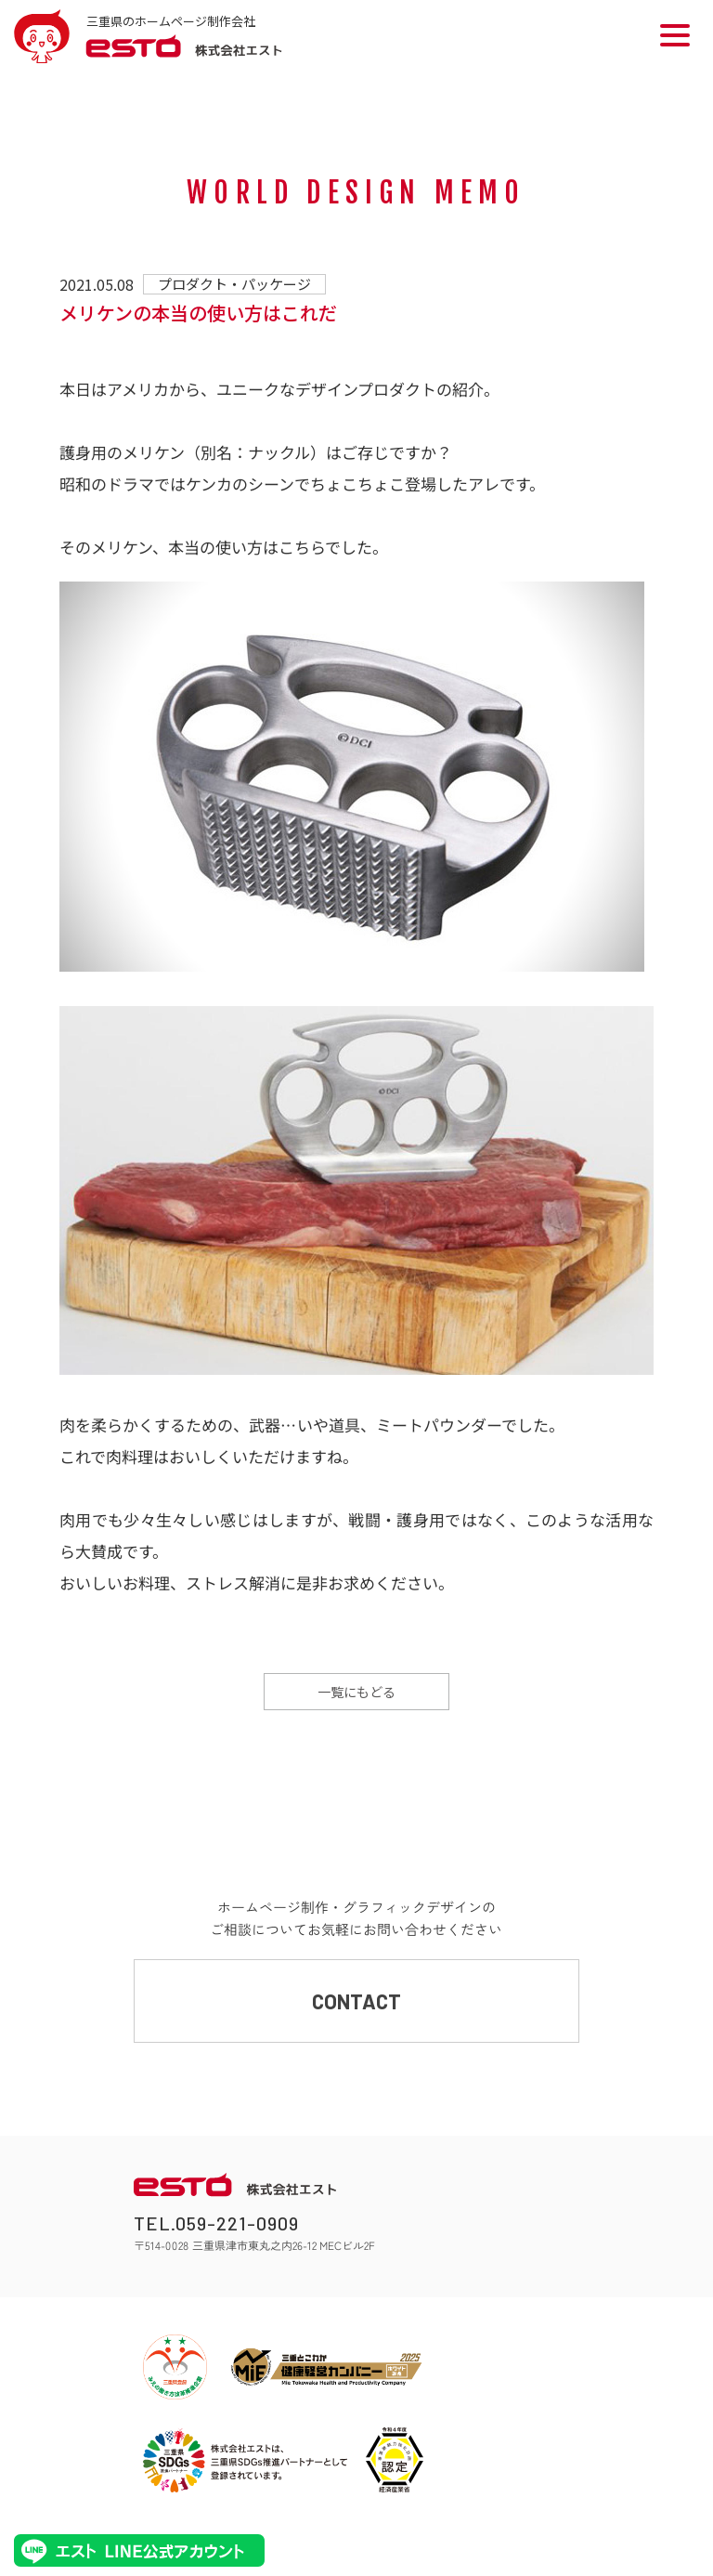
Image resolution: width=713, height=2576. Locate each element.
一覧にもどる (356, 1691)
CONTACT (356, 2001)
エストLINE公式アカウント (139, 2550)
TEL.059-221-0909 (216, 2223)
